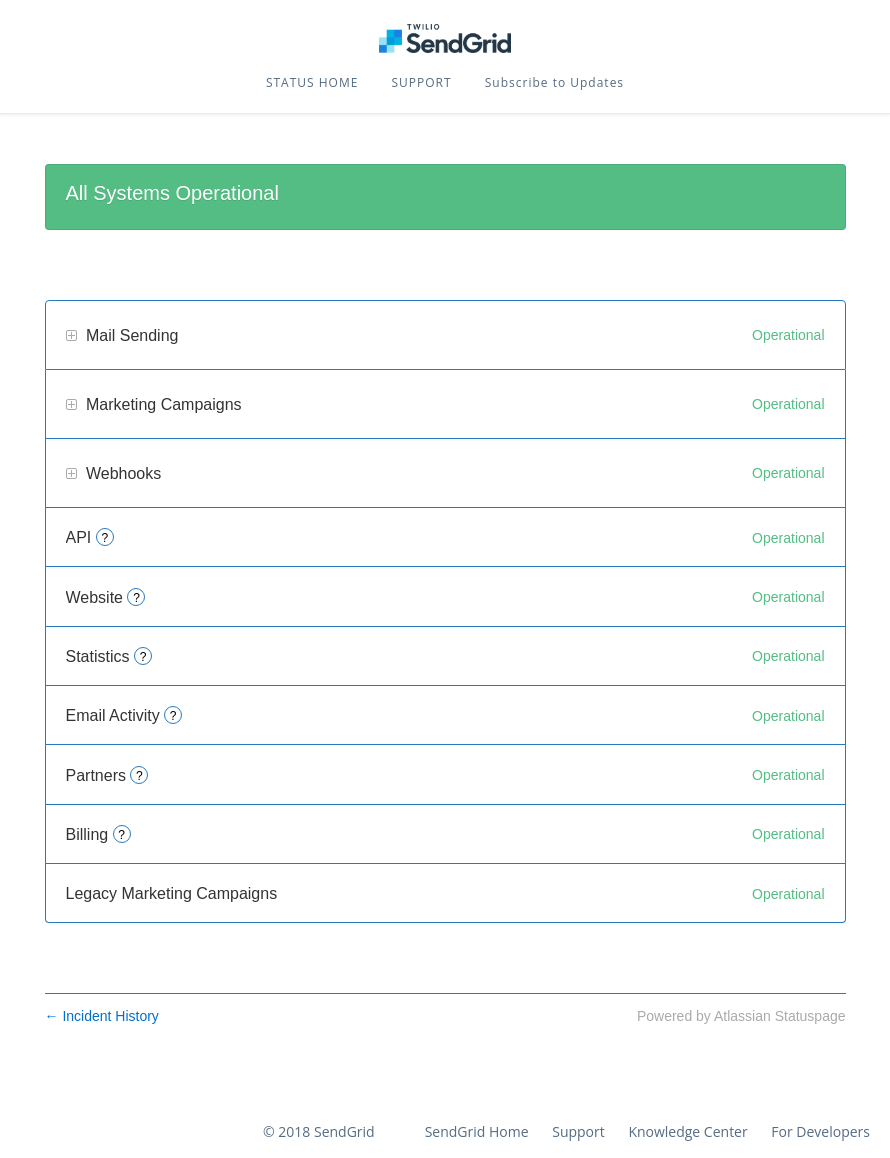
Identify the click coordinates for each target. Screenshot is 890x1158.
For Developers (820, 1131)
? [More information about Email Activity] (173, 716)
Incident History (102, 1016)
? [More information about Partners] (139, 776)
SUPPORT (422, 82)
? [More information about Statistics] (143, 657)
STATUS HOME (312, 82)
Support (578, 1131)
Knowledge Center (687, 1131)
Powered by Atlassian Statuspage (741, 1016)
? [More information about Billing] (121, 835)
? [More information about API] (104, 538)
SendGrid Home (477, 1131)
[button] (554, 83)
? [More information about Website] (136, 598)
